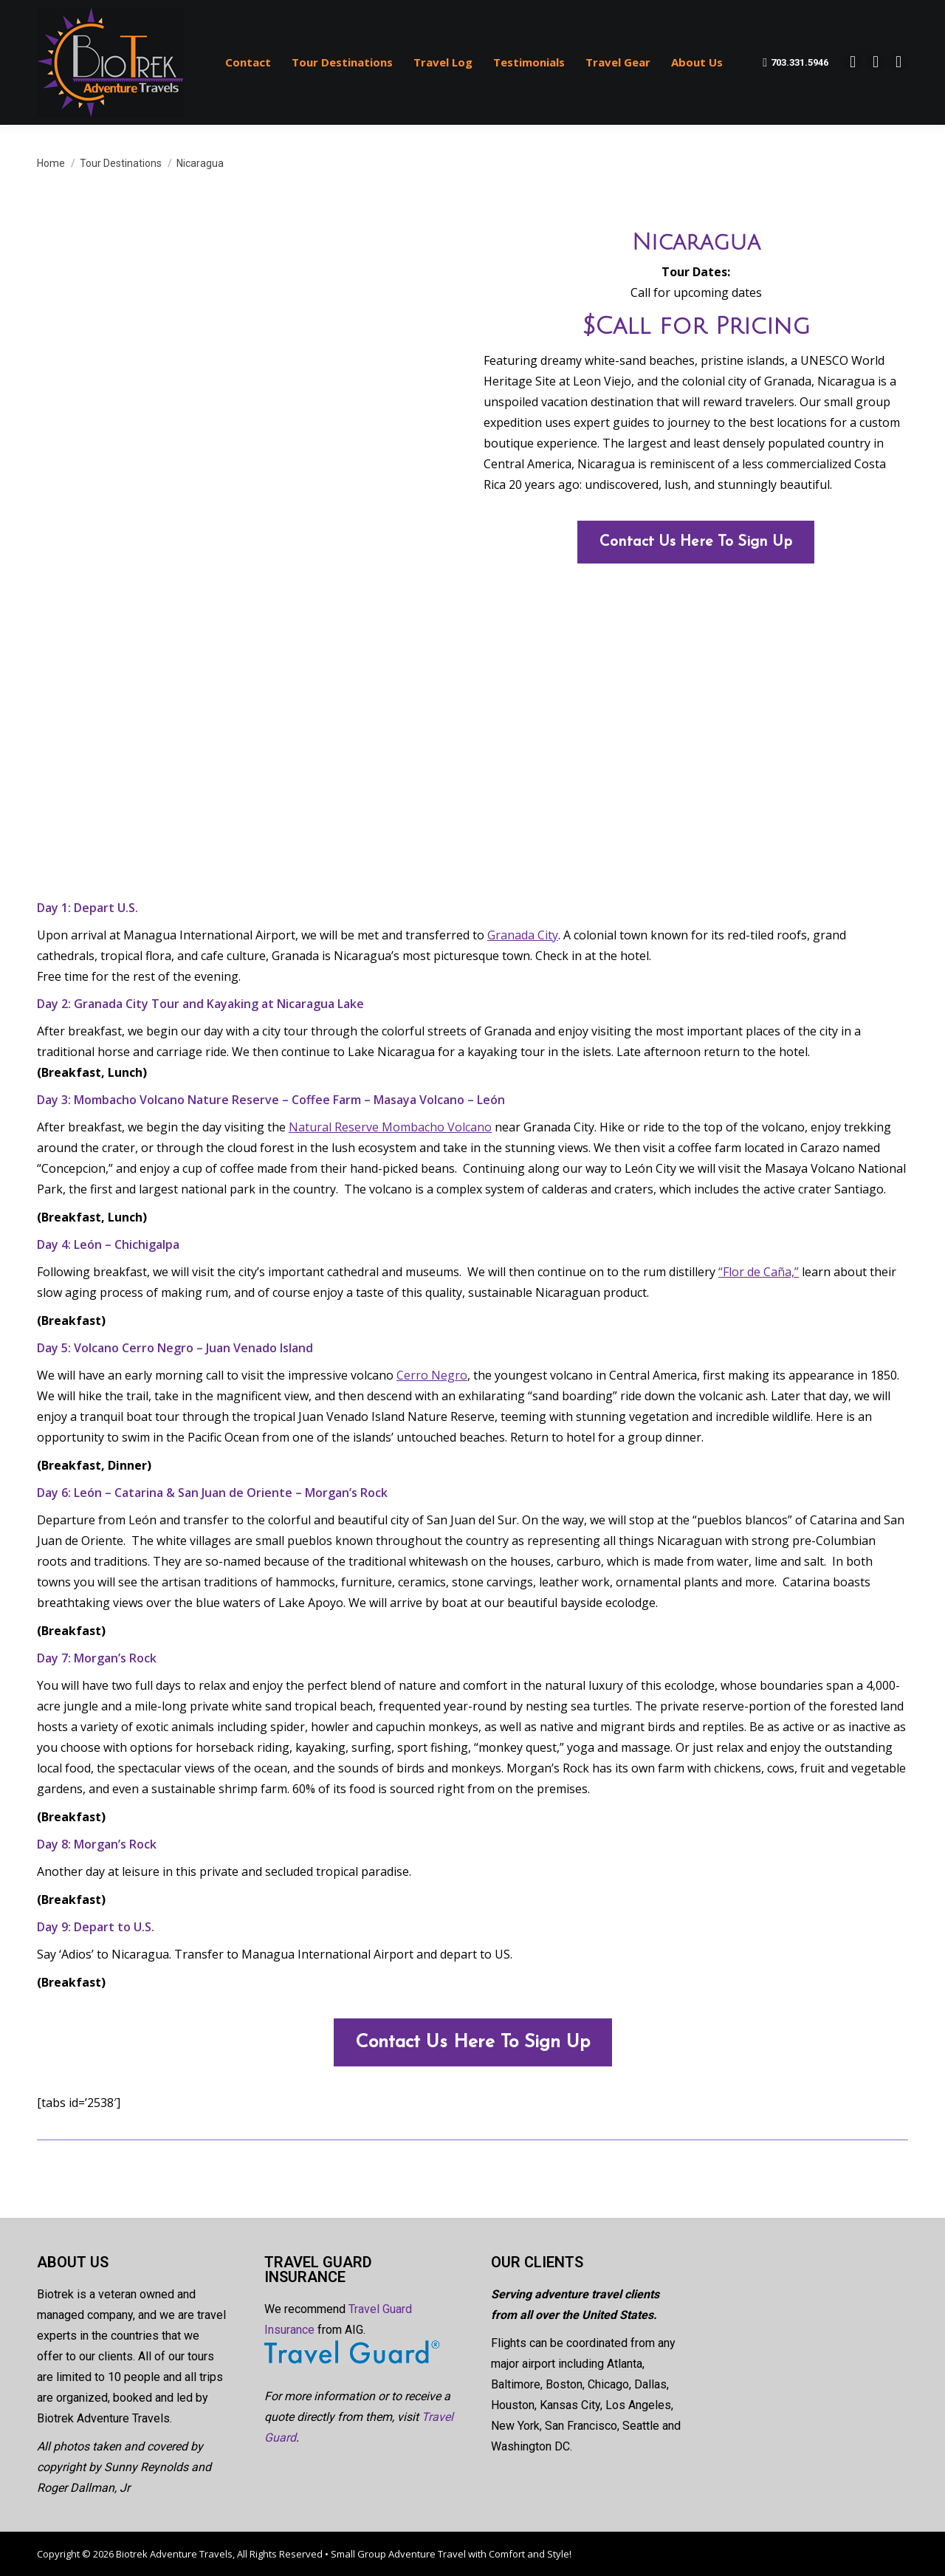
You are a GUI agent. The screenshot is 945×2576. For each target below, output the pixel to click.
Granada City (522, 935)
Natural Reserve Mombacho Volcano (390, 1127)
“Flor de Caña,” (758, 1272)
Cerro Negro (431, 1375)
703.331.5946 (795, 63)
